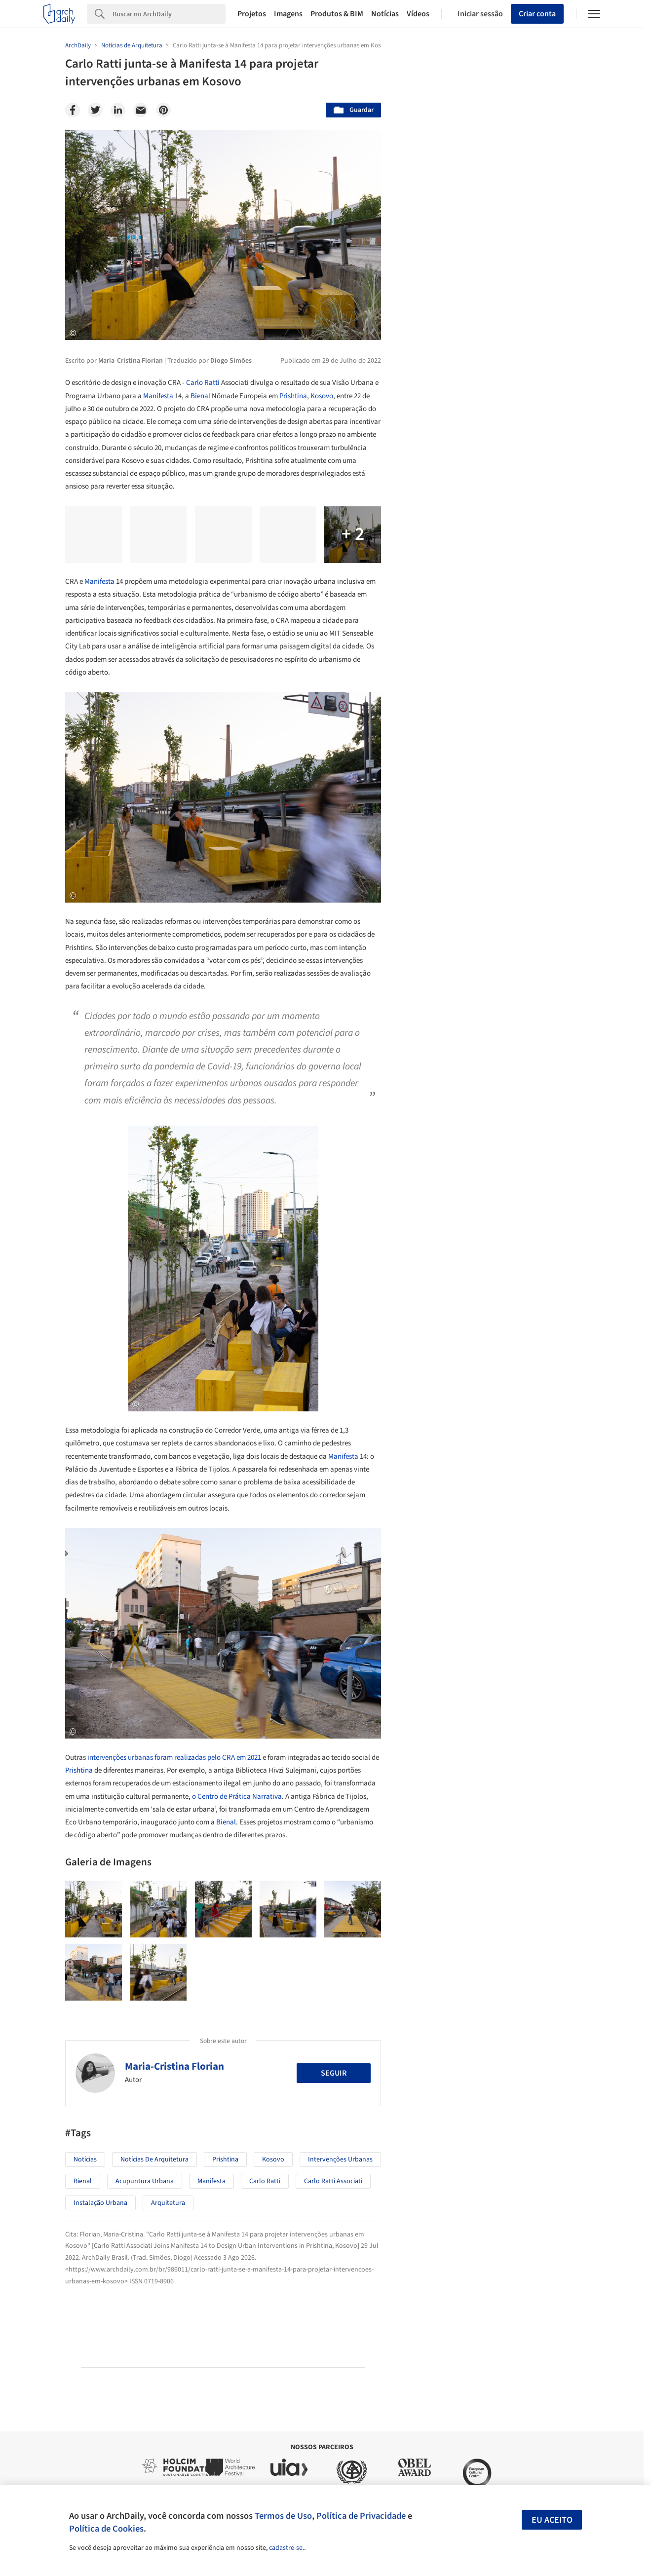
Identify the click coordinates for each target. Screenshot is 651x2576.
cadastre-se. (286, 2548)
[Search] (169, 14)
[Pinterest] (163, 110)
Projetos (251, 14)
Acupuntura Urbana (144, 2181)
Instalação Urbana (100, 2203)
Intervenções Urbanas (340, 2159)
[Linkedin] (118, 110)
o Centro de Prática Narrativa (237, 1796)
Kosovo (321, 396)
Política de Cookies (106, 2528)
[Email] (140, 110)
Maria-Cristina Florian (174, 2066)
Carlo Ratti (203, 383)
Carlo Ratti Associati (333, 2181)
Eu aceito (552, 2520)
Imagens (288, 14)
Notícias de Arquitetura (154, 2159)
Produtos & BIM (336, 14)
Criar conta (537, 13)
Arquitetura (168, 2203)
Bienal (200, 396)
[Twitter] (95, 110)
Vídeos (418, 14)
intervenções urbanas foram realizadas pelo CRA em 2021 (174, 1757)
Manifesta (158, 396)
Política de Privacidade (361, 2515)
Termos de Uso (283, 2515)
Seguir (333, 2073)
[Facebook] (72, 110)
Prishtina (293, 396)
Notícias (385, 14)
